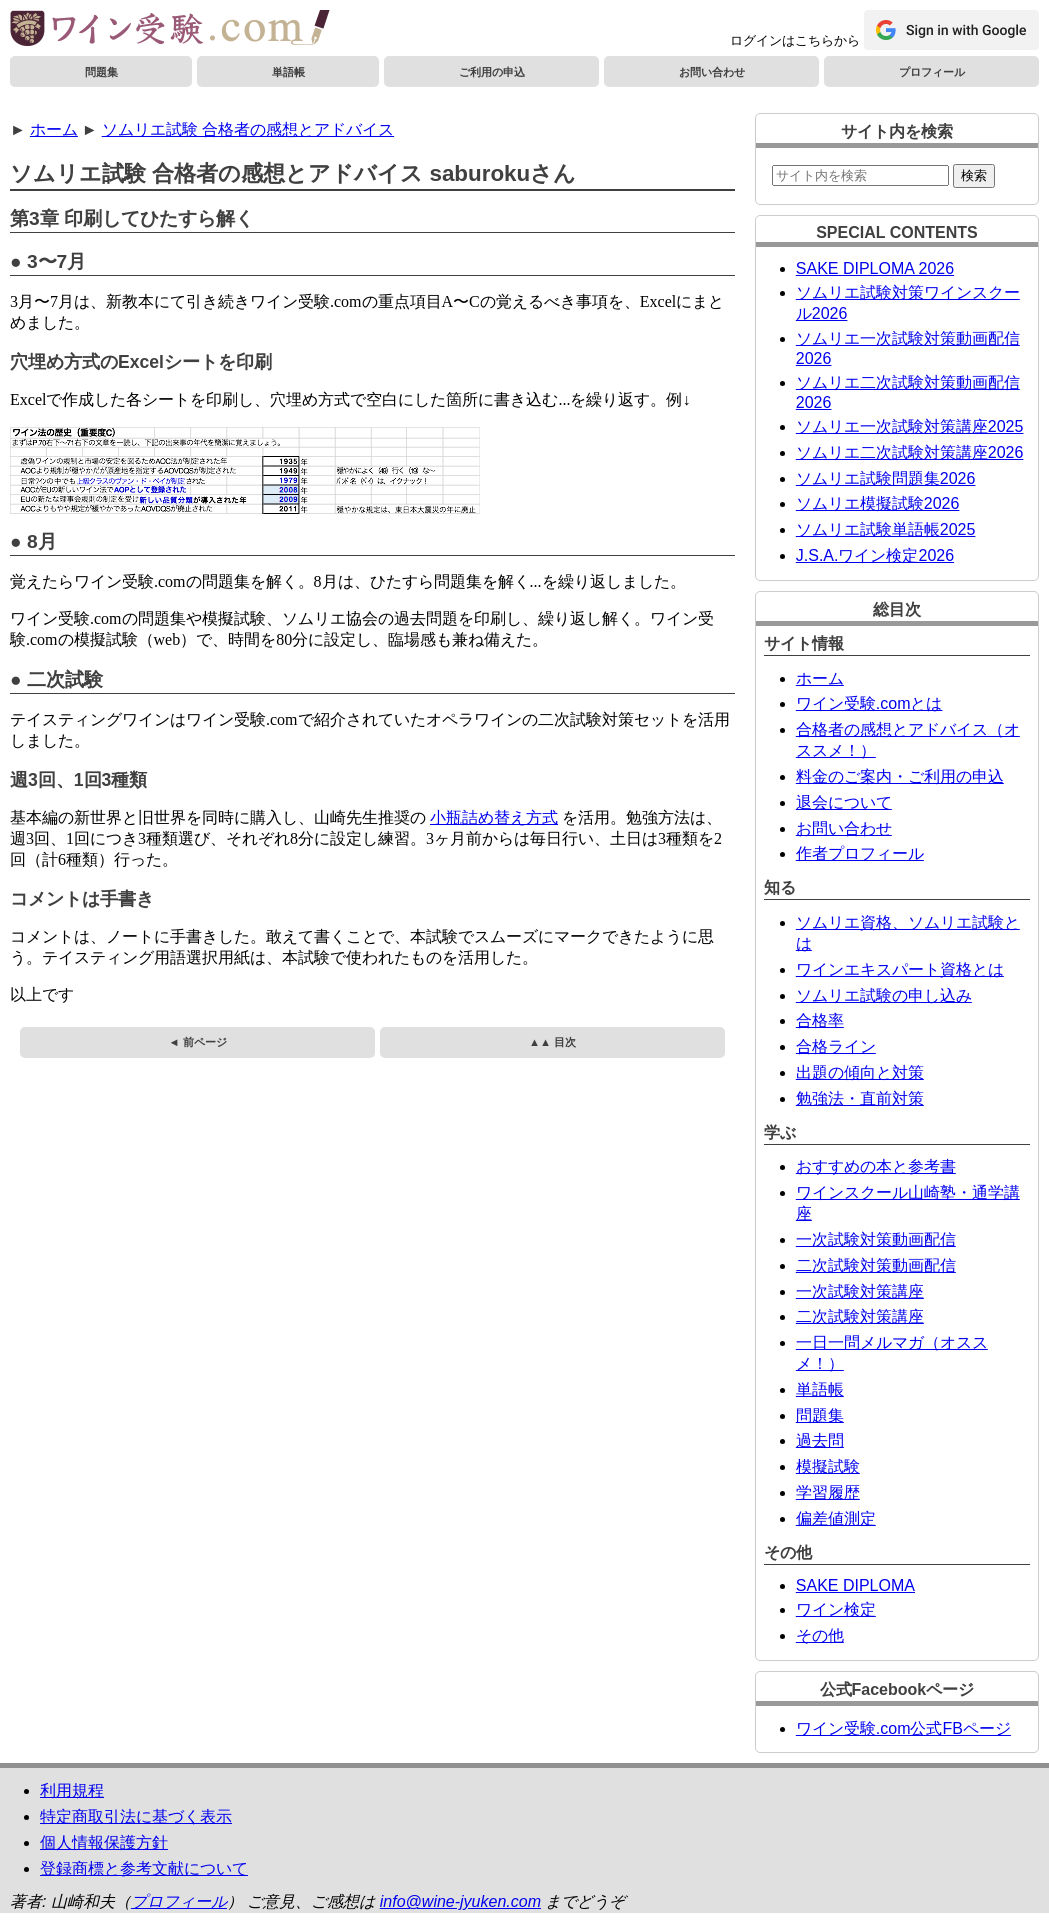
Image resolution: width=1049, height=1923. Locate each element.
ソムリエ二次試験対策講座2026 (910, 452)
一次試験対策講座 (860, 1291)
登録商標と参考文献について (144, 1868)
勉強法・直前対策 (860, 1098)
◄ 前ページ (198, 1042)
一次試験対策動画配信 (876, 1239)
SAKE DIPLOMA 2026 (875, 268)
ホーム (54, 129)
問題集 (101, 72)
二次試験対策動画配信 (876, 1265)
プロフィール (932, 72)
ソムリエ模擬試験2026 (878, 503)
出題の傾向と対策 (860, 1072)
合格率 (820, 1020)
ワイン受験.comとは (869, 703)
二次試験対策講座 (860, 1316)
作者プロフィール (860, 853)
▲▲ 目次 (552, 1042)
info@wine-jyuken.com (460, 1901)
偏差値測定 (836, 1518)
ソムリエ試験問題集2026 (886, 478)
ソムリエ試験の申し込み (884, 995)
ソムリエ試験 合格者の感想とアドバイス (248, 129)
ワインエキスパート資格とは (900, 969)
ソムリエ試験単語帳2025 (886, 529)
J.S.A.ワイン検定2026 (875, 555)
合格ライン (836, 1046)
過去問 (820, 1440)
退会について (844, 802)
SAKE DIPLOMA (855, 1585)
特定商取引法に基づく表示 (136, 1816)
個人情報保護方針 (104, 1842)
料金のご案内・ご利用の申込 (900, 776)
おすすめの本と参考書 (876, 1166)
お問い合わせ (712, 72)
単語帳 (288, 72)
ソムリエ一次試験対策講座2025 (910, 426)
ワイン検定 (836, 1609)
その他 (820, 1635)
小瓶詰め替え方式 (494, 817)
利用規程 (72, 1790)
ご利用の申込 (492, 72)
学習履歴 (828, 1492)
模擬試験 (828, 1466)
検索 (974, 175)
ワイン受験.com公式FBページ (903, 1728)
